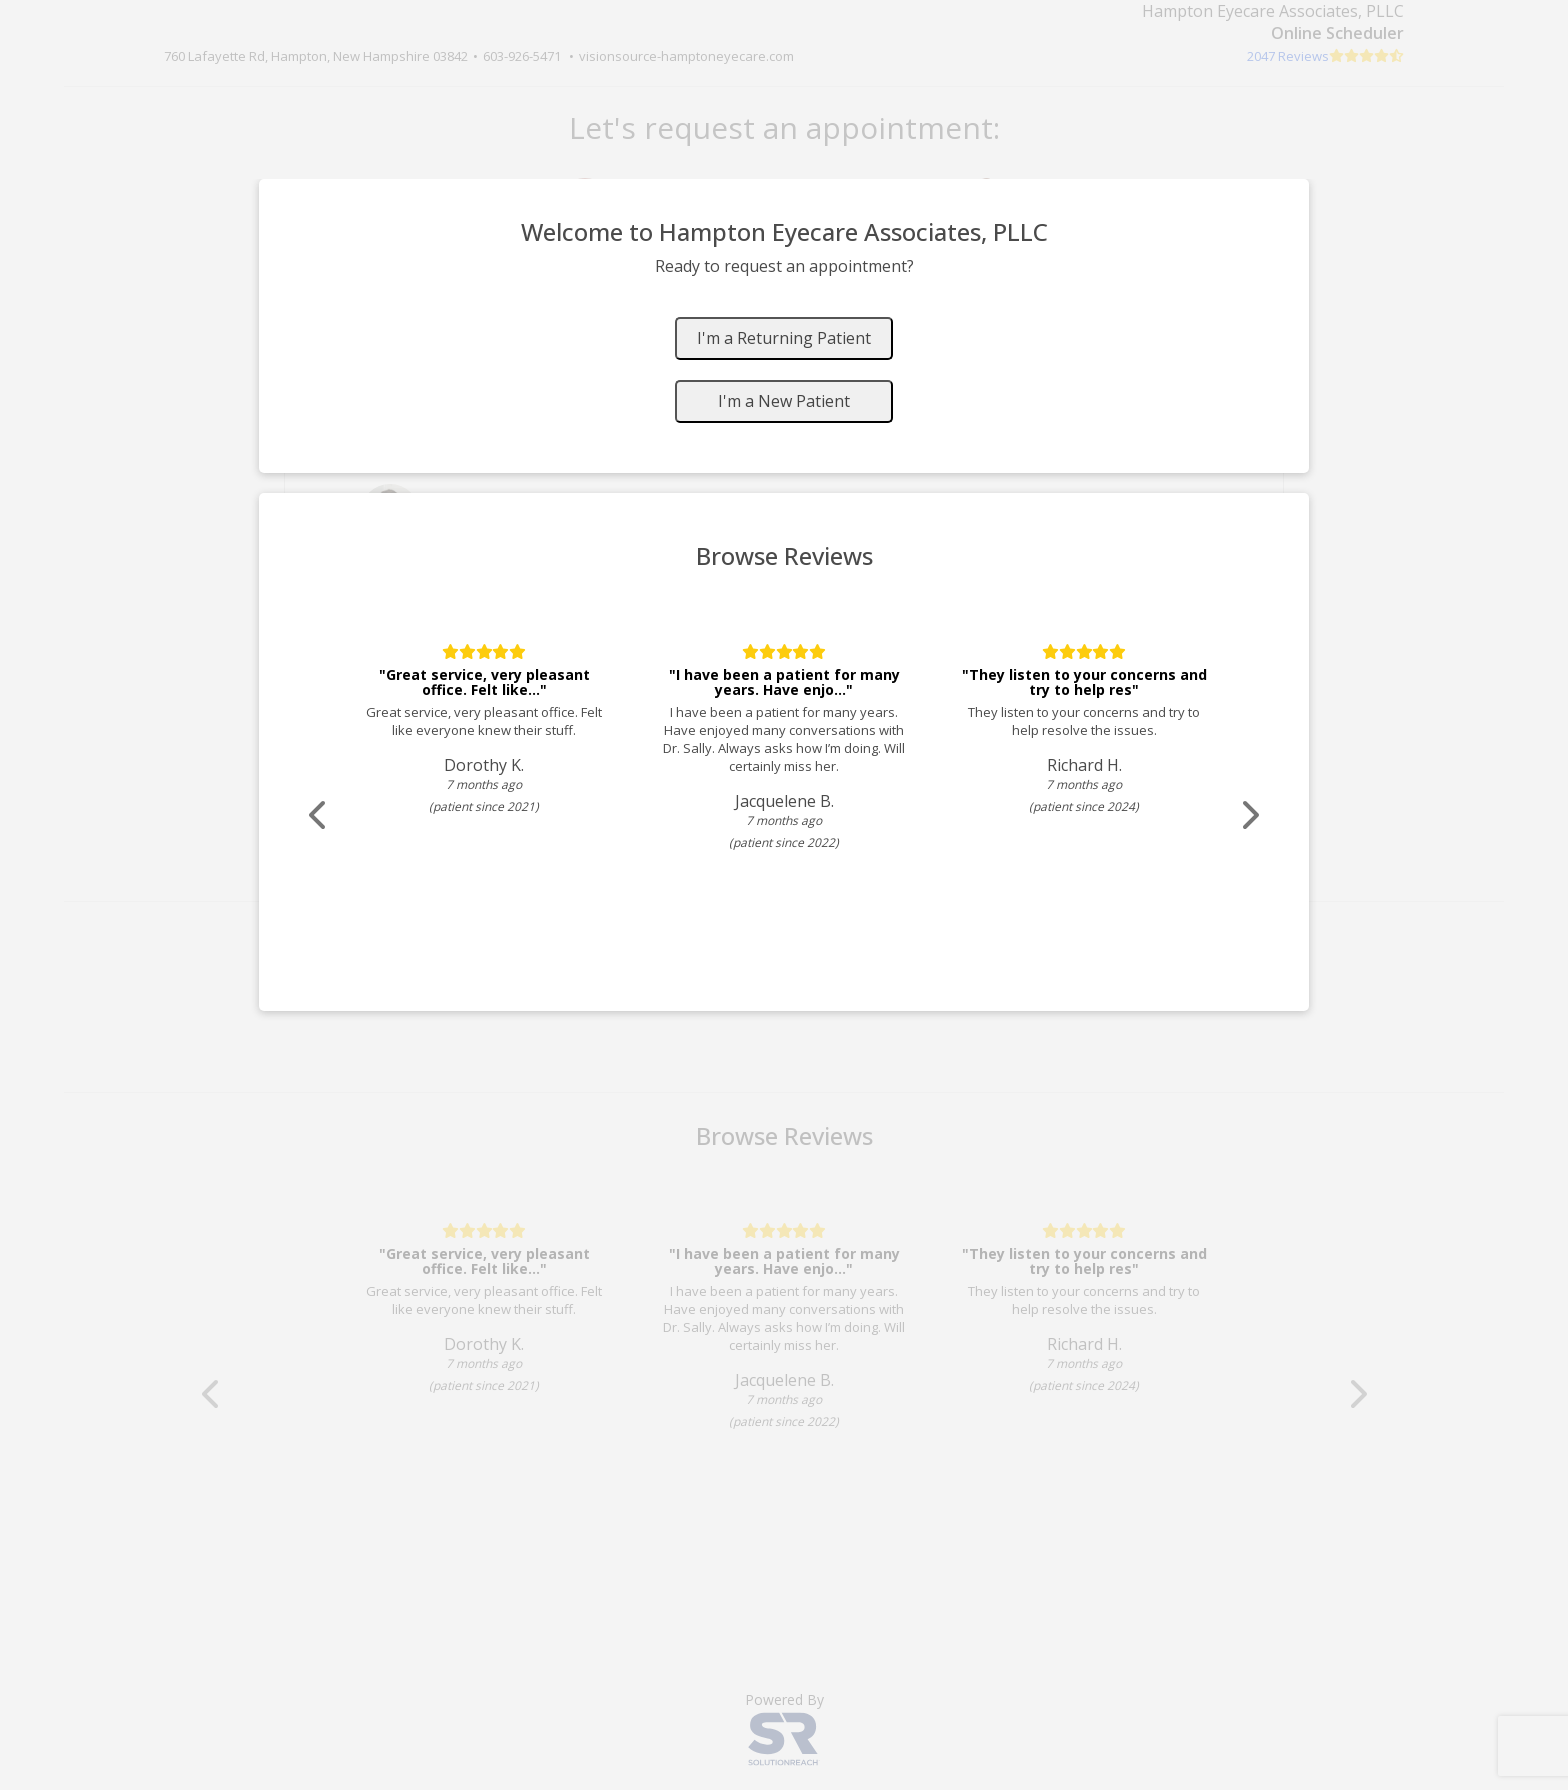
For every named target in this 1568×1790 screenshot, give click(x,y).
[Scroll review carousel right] (1249, 815)
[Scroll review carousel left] (319, 815)
